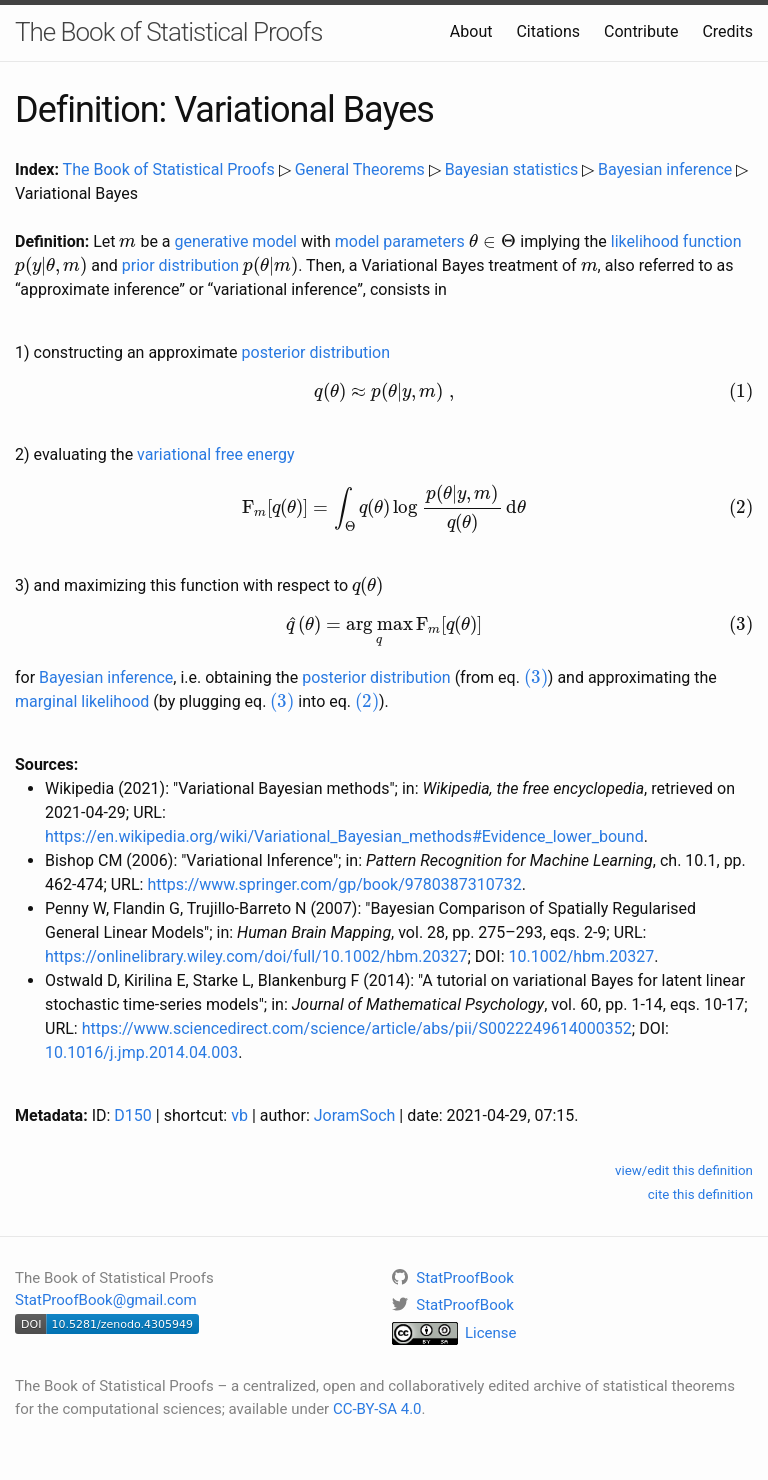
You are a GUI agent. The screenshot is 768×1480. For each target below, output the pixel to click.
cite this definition (700, 1194)
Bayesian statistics (512, 169)
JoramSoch (355, 1115)
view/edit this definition (684, 1170)
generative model (236, 241)
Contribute (641, 31)
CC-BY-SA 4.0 (377, 1409)
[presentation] (127, 242)
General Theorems (360, 169)
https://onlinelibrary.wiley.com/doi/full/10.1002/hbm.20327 (256, 956)
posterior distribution (316, 352)
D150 (132, 1115)
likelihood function (676, 241)
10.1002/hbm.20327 (582, 956)
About (471, 31)
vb (239, 1115)
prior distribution (180, 265)
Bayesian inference (665, 169)
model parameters (400, 241)
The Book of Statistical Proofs (168, 32)
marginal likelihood (82, 701)
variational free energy (215, 454)
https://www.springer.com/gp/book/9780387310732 (334, 884)
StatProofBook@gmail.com (106, 1300)
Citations (548, 31)
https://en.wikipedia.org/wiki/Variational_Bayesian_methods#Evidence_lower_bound (344, 836)
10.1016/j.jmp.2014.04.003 (141, 1052)
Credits (727, 31)
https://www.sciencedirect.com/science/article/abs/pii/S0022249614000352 (357, 1028)
